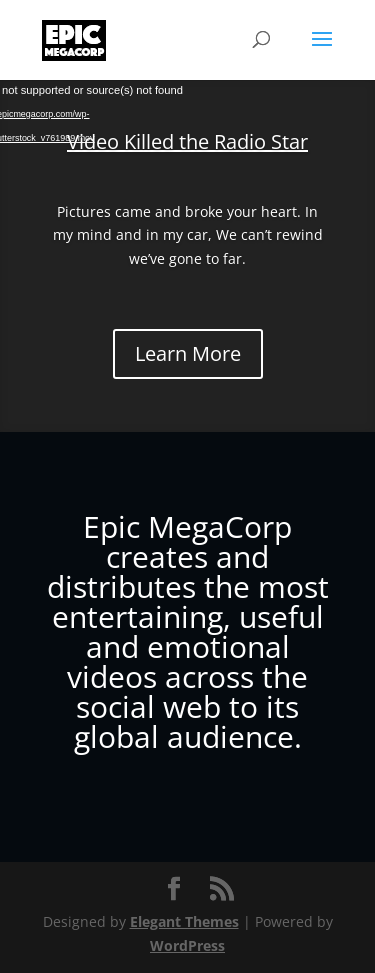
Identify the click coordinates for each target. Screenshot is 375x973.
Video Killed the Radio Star (187, 141)
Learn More (188, 353)
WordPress (187, 945)
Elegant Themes (184, 921)
